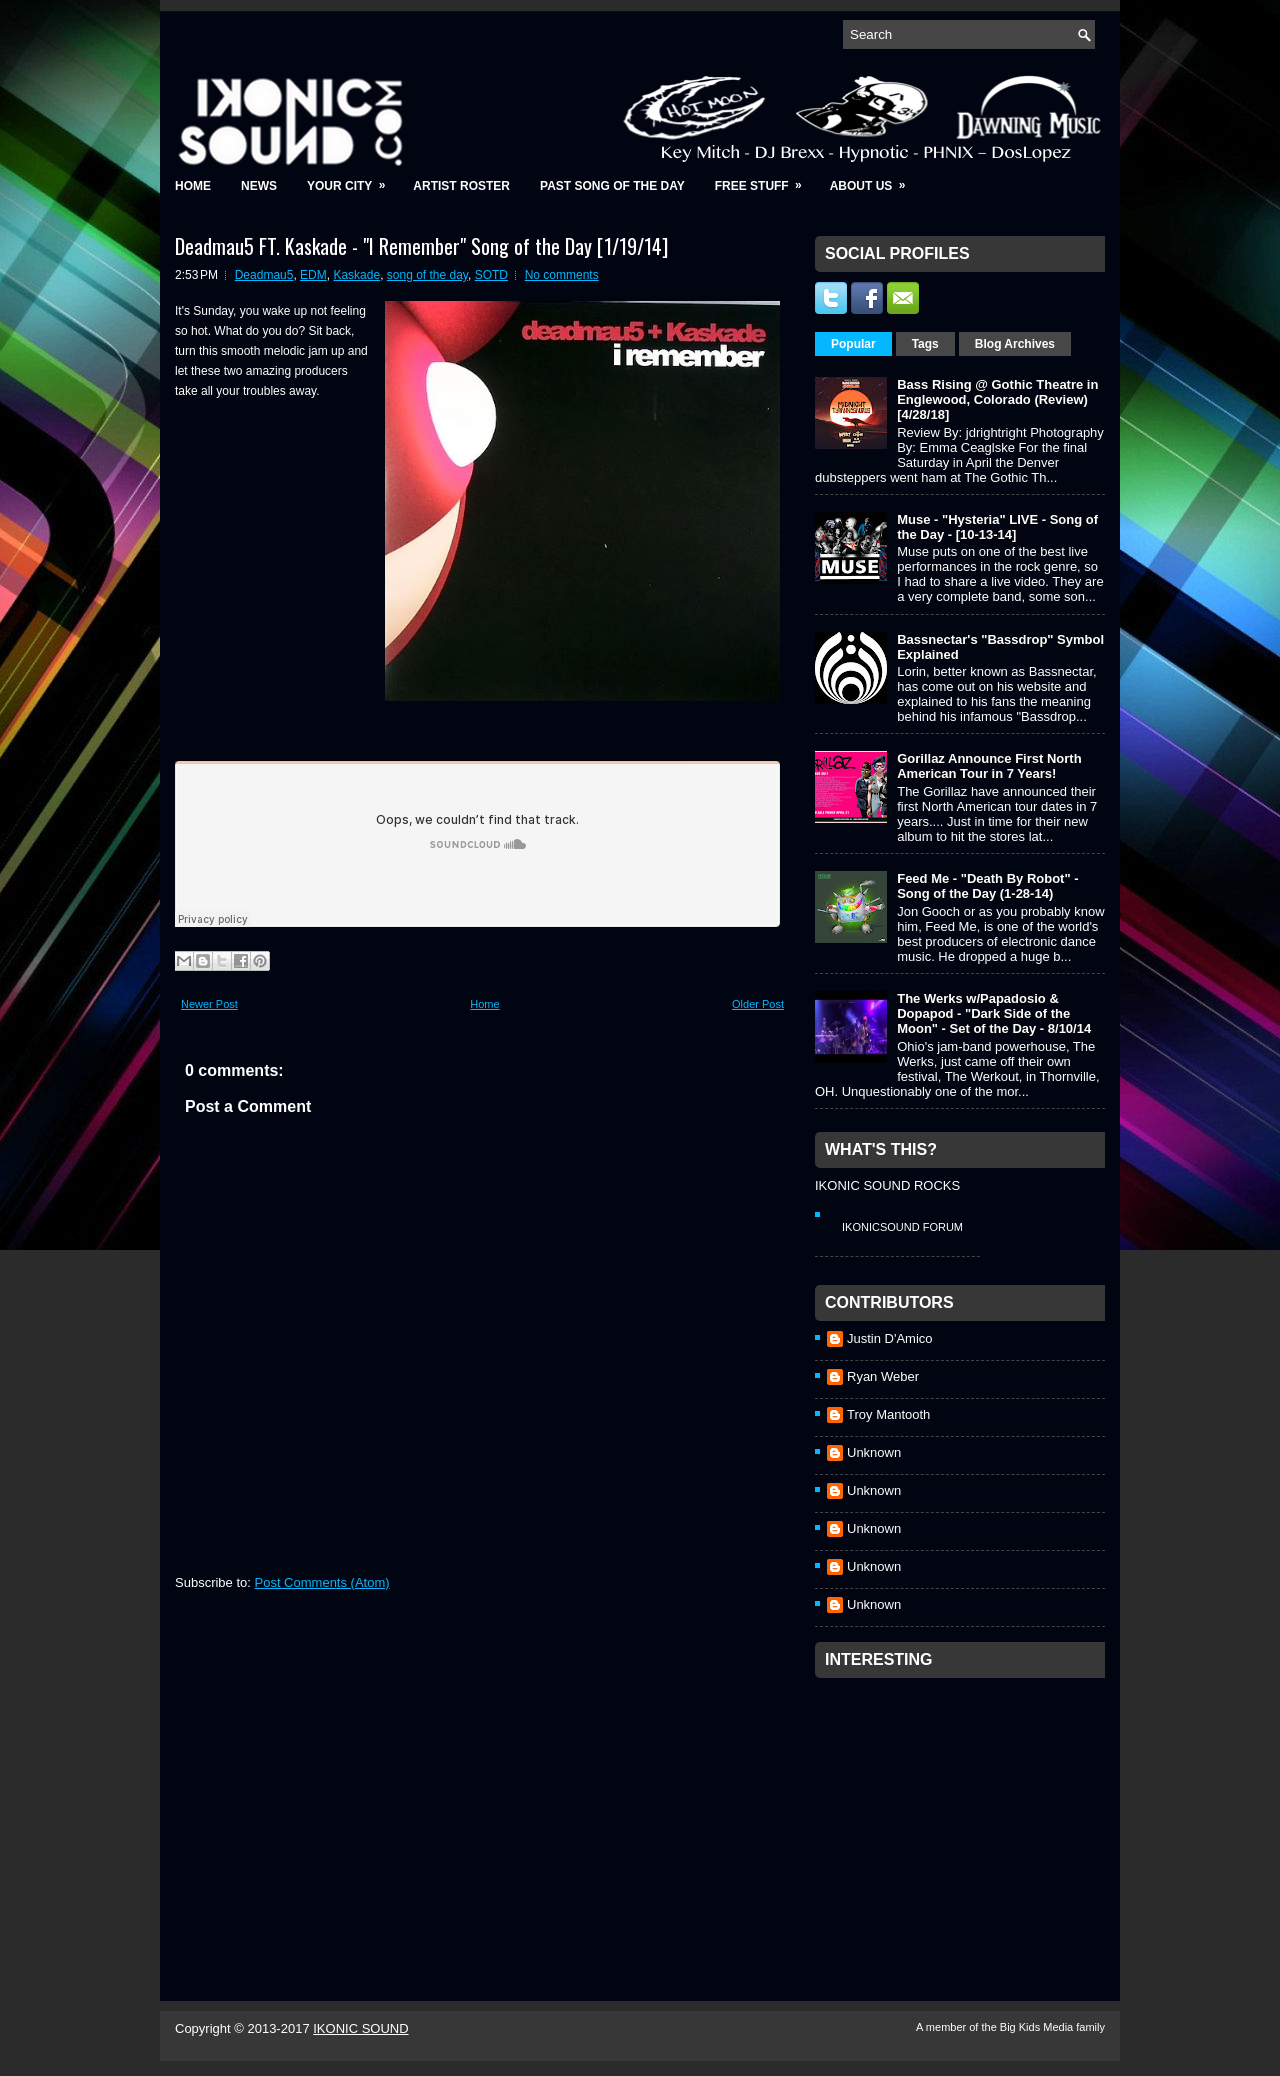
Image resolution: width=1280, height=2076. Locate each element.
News (259, 186)
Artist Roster (461, 186)
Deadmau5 (264, 275)
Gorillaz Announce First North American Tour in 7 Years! (989, 766)
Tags (925, 344)
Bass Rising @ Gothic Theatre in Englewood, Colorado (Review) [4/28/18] (997, 399)
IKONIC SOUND (360, 2028)
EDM (313, 275)
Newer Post (209, 1004)
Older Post (758, 1004)
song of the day (427, 275)
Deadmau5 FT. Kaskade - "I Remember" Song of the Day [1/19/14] (421, 246)
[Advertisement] (965, 1813)
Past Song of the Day (612, 186)
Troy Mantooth (888, 1414)
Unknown (874, 1452)
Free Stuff (765, 179)
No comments (562, 275)
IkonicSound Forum (902, 1227)
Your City (352, 179)
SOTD (491, 275)
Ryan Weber (883, 1376)
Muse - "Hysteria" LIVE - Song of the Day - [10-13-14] (997, 527)
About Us (874, 179)
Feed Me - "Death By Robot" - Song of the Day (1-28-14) (987, 886)
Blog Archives (1015, 344)
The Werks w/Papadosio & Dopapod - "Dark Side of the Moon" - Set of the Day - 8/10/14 (994, 1013)
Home (193, 186)
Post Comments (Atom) (322, 1582)
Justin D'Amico (890, 1338)
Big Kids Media (1038, 2027)
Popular (853, 344)
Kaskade (356, 275)
